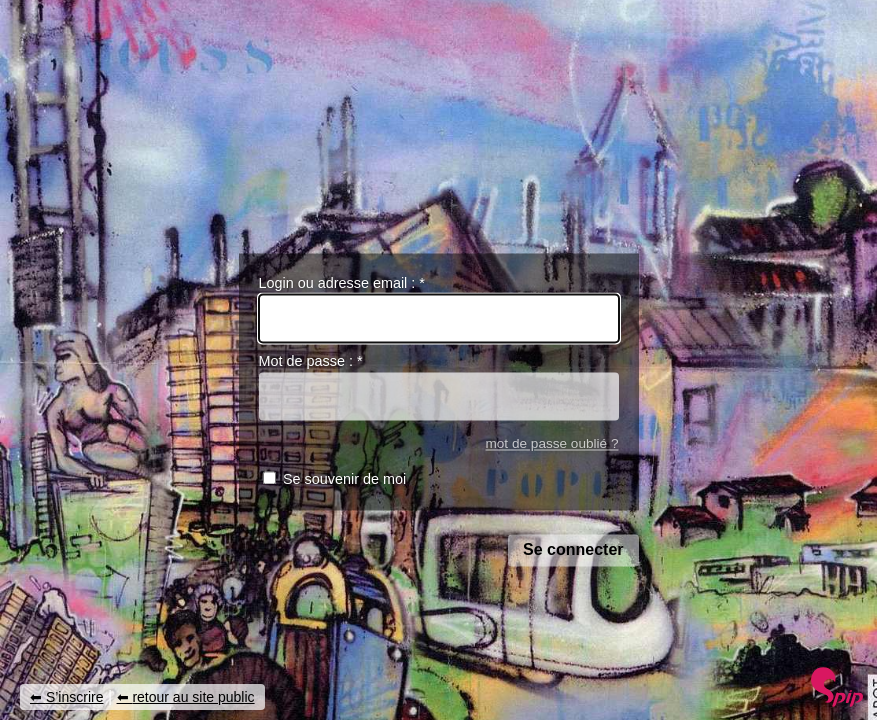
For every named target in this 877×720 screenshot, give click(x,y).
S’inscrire (75, 697)
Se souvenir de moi (344, 480)
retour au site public (193, 697)
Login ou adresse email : (342, 283)
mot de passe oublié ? (551, 443)
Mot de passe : (311, 362)
